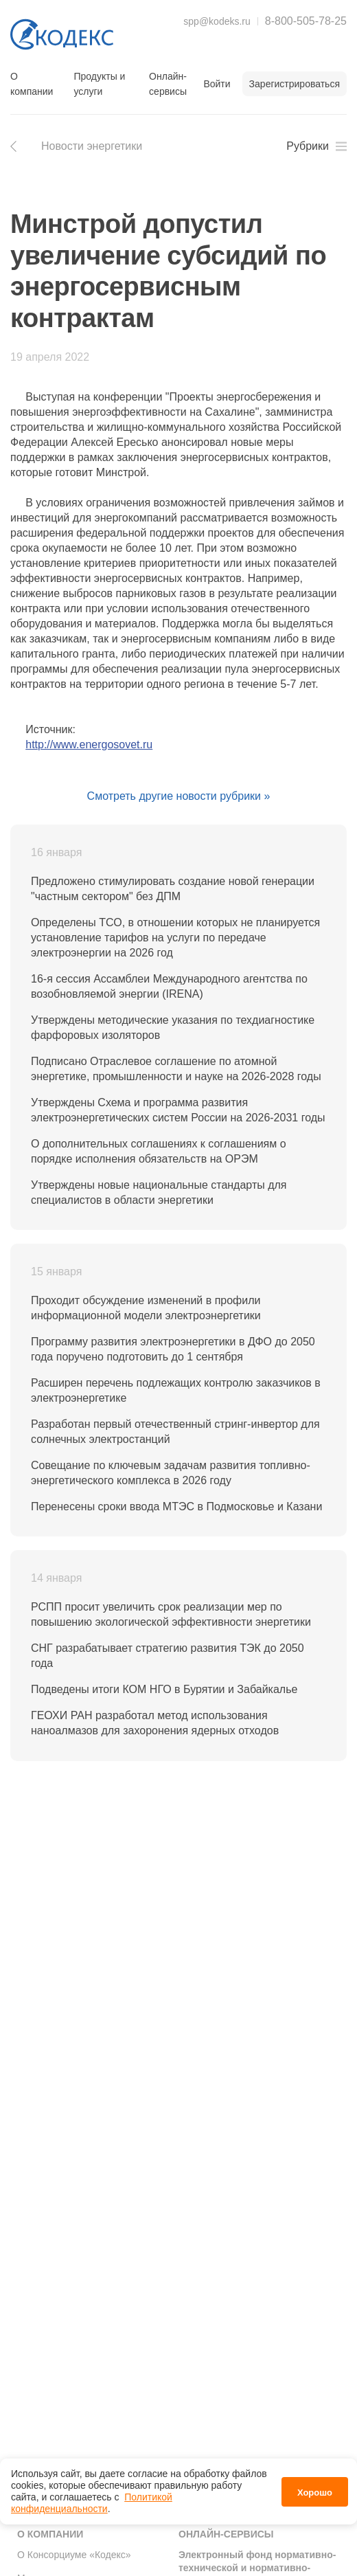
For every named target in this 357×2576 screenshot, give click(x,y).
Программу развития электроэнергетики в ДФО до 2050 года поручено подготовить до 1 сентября (173, 1349)
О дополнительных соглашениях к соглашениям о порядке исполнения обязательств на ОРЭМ (158, 1151)
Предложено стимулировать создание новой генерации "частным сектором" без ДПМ (172, 888)
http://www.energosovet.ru (88, 744)
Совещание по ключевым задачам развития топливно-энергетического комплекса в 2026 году (170, 1472)
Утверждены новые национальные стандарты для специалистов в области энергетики (159, 1192)
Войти (216, 83)
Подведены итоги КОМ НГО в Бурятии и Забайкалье (164, 1689)
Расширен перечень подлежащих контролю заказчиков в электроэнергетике (176, 1390)
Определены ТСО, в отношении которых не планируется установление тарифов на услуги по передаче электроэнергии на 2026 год (175, 938)
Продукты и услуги (99, 84)
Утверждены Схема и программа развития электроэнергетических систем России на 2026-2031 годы (178, 1110)
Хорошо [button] (314, 2492)
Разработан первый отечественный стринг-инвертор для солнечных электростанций (175, 1431)
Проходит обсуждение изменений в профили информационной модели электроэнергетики (146, 1308)
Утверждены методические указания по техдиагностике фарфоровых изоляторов (172, 1027)
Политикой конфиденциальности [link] (91, 2502)
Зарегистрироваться (294, 83)
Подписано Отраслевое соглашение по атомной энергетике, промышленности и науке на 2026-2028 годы (176, 1068)
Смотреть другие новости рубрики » (178, 796)
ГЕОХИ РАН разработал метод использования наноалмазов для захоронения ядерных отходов (155, 1723)
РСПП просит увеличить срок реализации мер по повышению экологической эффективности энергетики (171, 1614)
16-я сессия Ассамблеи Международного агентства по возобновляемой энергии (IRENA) (169, 986)
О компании (31, 84)
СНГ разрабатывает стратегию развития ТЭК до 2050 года (167, 1655)
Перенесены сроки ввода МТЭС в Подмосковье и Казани (176, 1506)
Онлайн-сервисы (168, 84)
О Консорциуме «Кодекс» (74, 2554)
